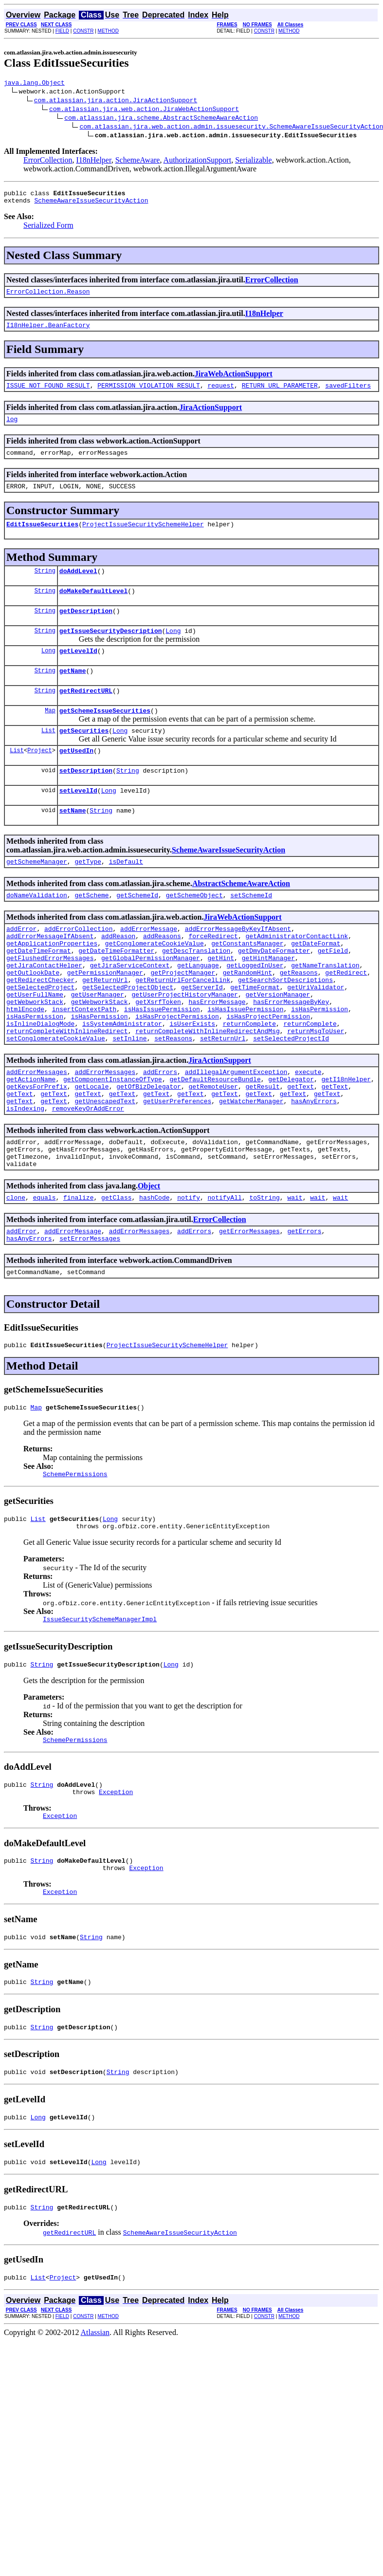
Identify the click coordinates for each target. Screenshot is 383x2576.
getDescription (85, 629)
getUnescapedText (104, 1168)
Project (39, 779)
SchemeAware (137, 161)
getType (87, 896)
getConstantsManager (247, 984)
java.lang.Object (34, 83)
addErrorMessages (36, 1133)
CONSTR (83, 31)
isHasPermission (319, 1062)
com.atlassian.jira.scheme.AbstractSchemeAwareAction (161, 118)
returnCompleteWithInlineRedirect (67, 1089)
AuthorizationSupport (198, 161)
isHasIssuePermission (162, 1062)
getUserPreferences (177, 1168)
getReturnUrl (105, 1027)
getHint (220, 1001)
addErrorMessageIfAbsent (49, 975)
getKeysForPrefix (36, 1150)
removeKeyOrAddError (88, 1176)
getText (300, 1150)
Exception (116, 1886)
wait (294, 1273)
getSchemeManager (36, 896)
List (48, 758)
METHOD (108, 31)
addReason (118, 975)
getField (333, 992)
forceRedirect (212, 975)
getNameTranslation (325, 1010)
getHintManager (268, 1001)
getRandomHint (247, 1019)
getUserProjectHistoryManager (184, 1045)
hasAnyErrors (314, 1168)
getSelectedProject (40, 1036)
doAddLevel (78, 586)
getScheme (91, 931)
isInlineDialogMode (40, 1080)
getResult (262, 1150)
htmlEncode (25, 1062)
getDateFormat (315, 984)
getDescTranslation (196, 992)
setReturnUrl (223, 1097)
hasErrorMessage (216, 1054)
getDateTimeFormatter (116, 992)
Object (149, 1260)
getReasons (299, 1019)
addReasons (162, 975)
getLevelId (78, 672)
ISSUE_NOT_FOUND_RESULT (48, 393)
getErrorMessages (249, 1308)
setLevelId (78, 822)
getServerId (202, 1036)
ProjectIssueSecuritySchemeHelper (143, 538)
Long (173, 651)
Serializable (253, 161)
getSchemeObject (194, 931)
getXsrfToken (158, 1054)
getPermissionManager (105, 1019)
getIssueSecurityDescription (110, 651)
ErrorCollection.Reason (48, 297)
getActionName (30, 1141)
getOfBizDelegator (148, 1150)
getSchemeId (137, 931)
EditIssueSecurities (42, 538)
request (220, 393)
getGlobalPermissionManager (150, 1001)
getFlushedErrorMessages (49, 1001)
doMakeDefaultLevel (93, 608)
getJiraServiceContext (130, 1010)
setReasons (173, 1097)
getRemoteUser (212, 1150)
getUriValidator (315, 1036)
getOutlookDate (32, 1019)
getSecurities (84, 758)
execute (308, 1133)
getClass (116, 1273)
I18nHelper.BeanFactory (48, 332)
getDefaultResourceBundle (214, 1141)
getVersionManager (277, 1045)
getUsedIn (76, 779)
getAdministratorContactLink (296, 975)
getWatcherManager (251, 1168)
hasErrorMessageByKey (291, 1054)
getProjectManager (182, 1019)
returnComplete (249, 1080)
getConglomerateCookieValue (154, 984)
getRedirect (346, 1019)
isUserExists (192, 1080)
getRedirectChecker (40, 1027)
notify (188, 1273)
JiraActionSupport (210, 416)
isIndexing (25, 1176)
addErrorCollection (78, 966)
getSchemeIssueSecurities (104, 736)
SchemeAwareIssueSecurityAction (91, 204)
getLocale (91, 1150)
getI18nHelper (345, 1141)
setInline (129, 1097)
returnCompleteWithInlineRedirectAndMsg (207, 1089)
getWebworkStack (34, 1054)
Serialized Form (48, 229)
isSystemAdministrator (122, 1080)
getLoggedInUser (254, 1010)
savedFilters (348, 393)
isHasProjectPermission (177, 1071)
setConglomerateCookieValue (55, 1097)
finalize (78, 1273)
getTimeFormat (254, 1036)
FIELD (62, 31)
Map (50, 736)
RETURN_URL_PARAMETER (280, 393)
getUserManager (97, 1045)
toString (264, 1273)
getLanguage (198, 1010)
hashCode (154, 1273)
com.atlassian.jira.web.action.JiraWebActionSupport (144, 110)
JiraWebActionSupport (234, 381)
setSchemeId (251, 931)
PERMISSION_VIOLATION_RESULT (148, 393)
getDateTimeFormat (38, 992)
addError (21, 966)
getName (72, 693)
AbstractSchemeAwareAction (241, 918)
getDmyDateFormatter (274, 992)
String (45, 586)
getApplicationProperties (51, 984)
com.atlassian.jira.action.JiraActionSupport (115, 101)
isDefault (126, 896)
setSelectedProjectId (291, 1097)
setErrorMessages (89, 1317)
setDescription (85, 801)
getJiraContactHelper (44, 1010)
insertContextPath (84, 1062)
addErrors (160, 1133)
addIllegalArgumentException (236, 1133)
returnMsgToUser (315, 1089)
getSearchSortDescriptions (285, 1027)
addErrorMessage (148, 966)
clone (15, 1273)
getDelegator (291, 1141)
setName (72, 843)
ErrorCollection (47, 161)
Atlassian (95, 2445)
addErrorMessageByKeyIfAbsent (238, 966)
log (12, 429)
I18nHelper (93, 161)
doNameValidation (36, 931)
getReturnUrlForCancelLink (182, 1027)
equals (44, 1273)
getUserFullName (34, 1045)
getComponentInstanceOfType (112, 1141)
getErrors (304, 1308)
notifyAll (225, 1273)
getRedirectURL (85, 715)
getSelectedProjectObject (127, 1036)
